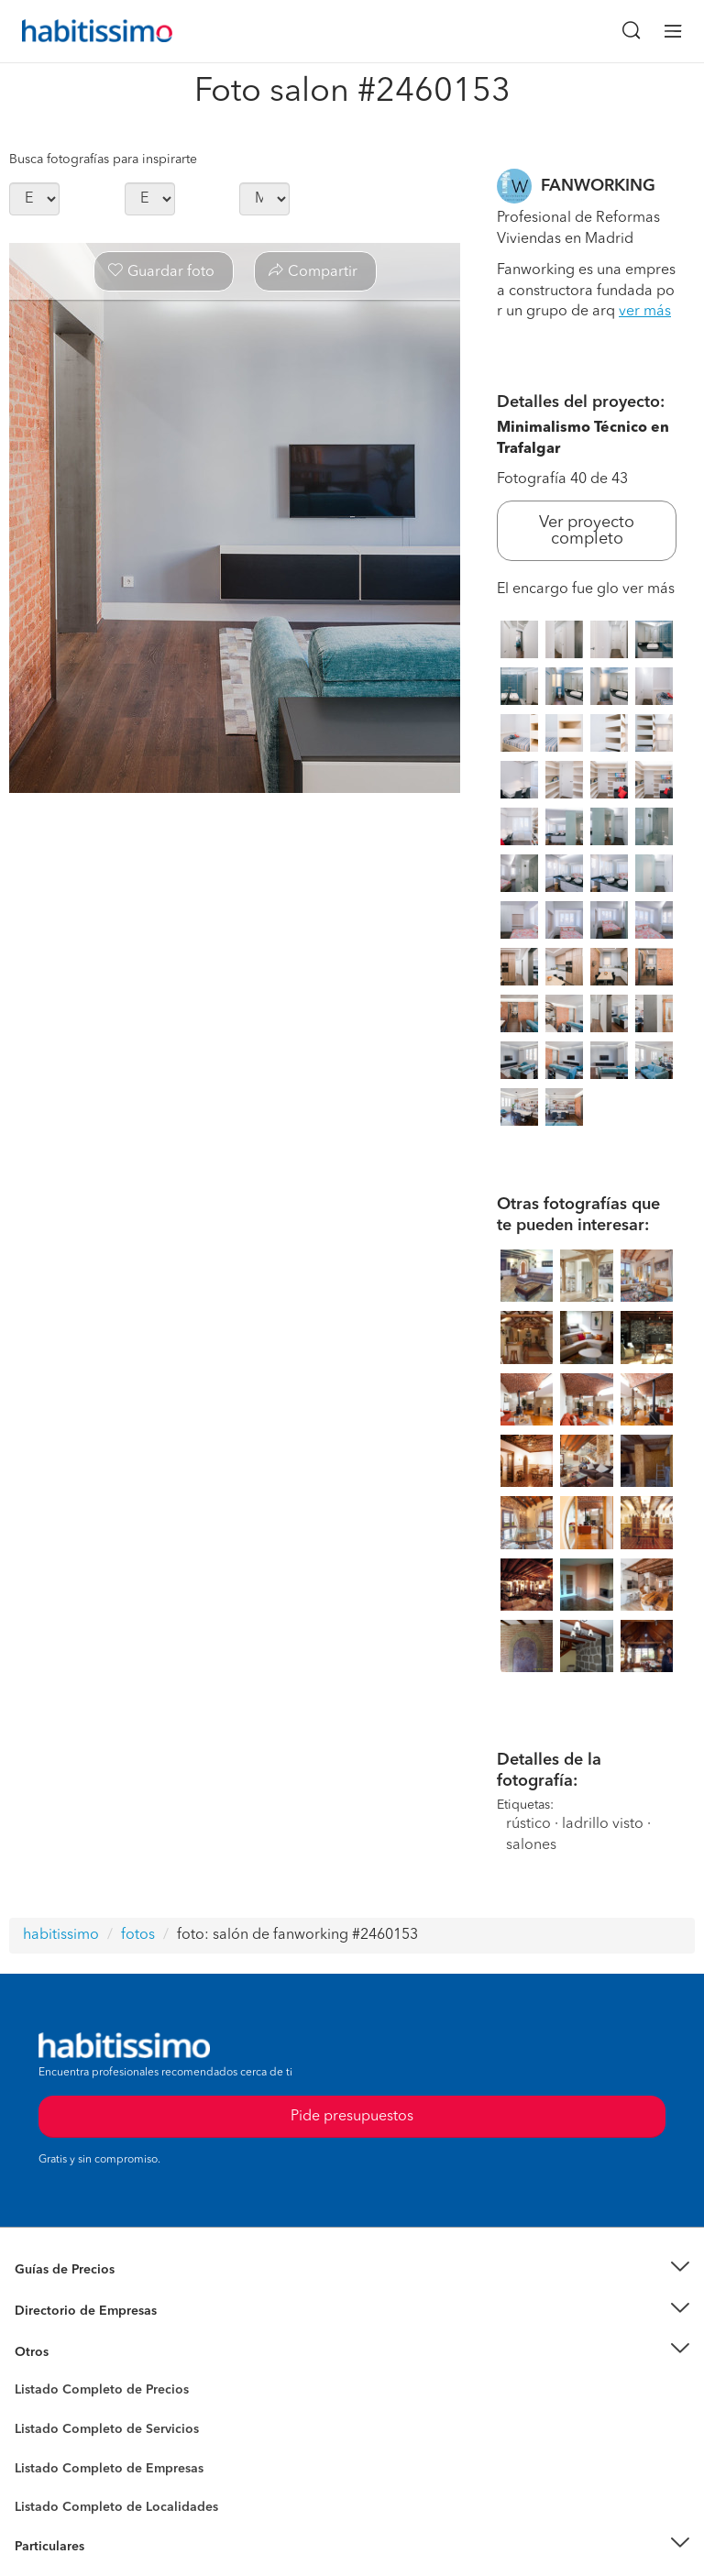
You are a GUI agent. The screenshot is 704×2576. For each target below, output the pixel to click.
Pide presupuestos (352, 2116)
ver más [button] (645, 311)
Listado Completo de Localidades (116, 2507)
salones (531, 1845)
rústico (528, 1824)
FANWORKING (598, 186)
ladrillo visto (603, 1824)
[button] (352, 2270)
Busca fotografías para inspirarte (103, 159)
